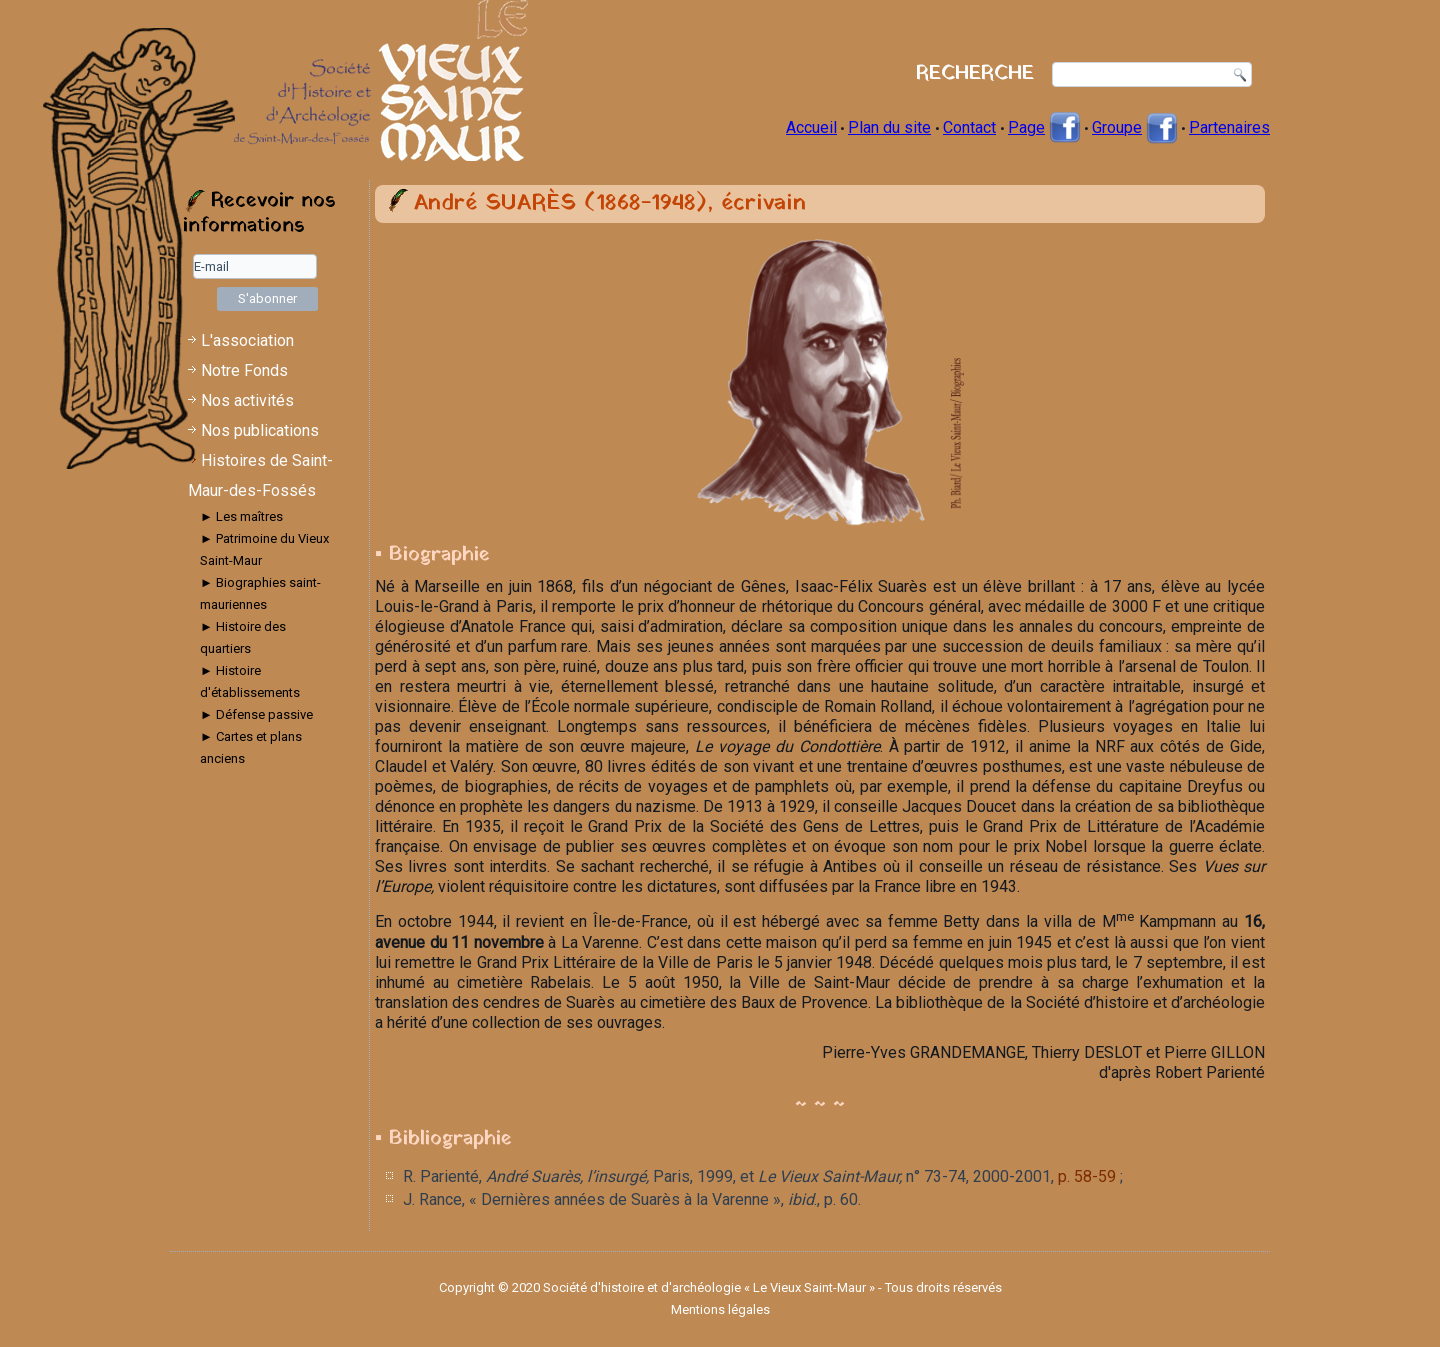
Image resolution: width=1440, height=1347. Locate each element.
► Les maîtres (241, 516)
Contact (969, 127)
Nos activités (247, 400)
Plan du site (889, 127)
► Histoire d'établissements (250, 681)
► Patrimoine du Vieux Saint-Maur (264, 549)
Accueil (811, 127)
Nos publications (260, 430)
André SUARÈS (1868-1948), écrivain (610, 203)
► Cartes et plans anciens (251, 747)
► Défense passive (256, 714)
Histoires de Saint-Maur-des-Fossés (260, 475)
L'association (247, 340)
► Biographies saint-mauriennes (260, 593)
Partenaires (1229, 127)
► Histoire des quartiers (243, 637)
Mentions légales (720, 1309)
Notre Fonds (244, 370)
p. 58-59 (1087, 1176)
